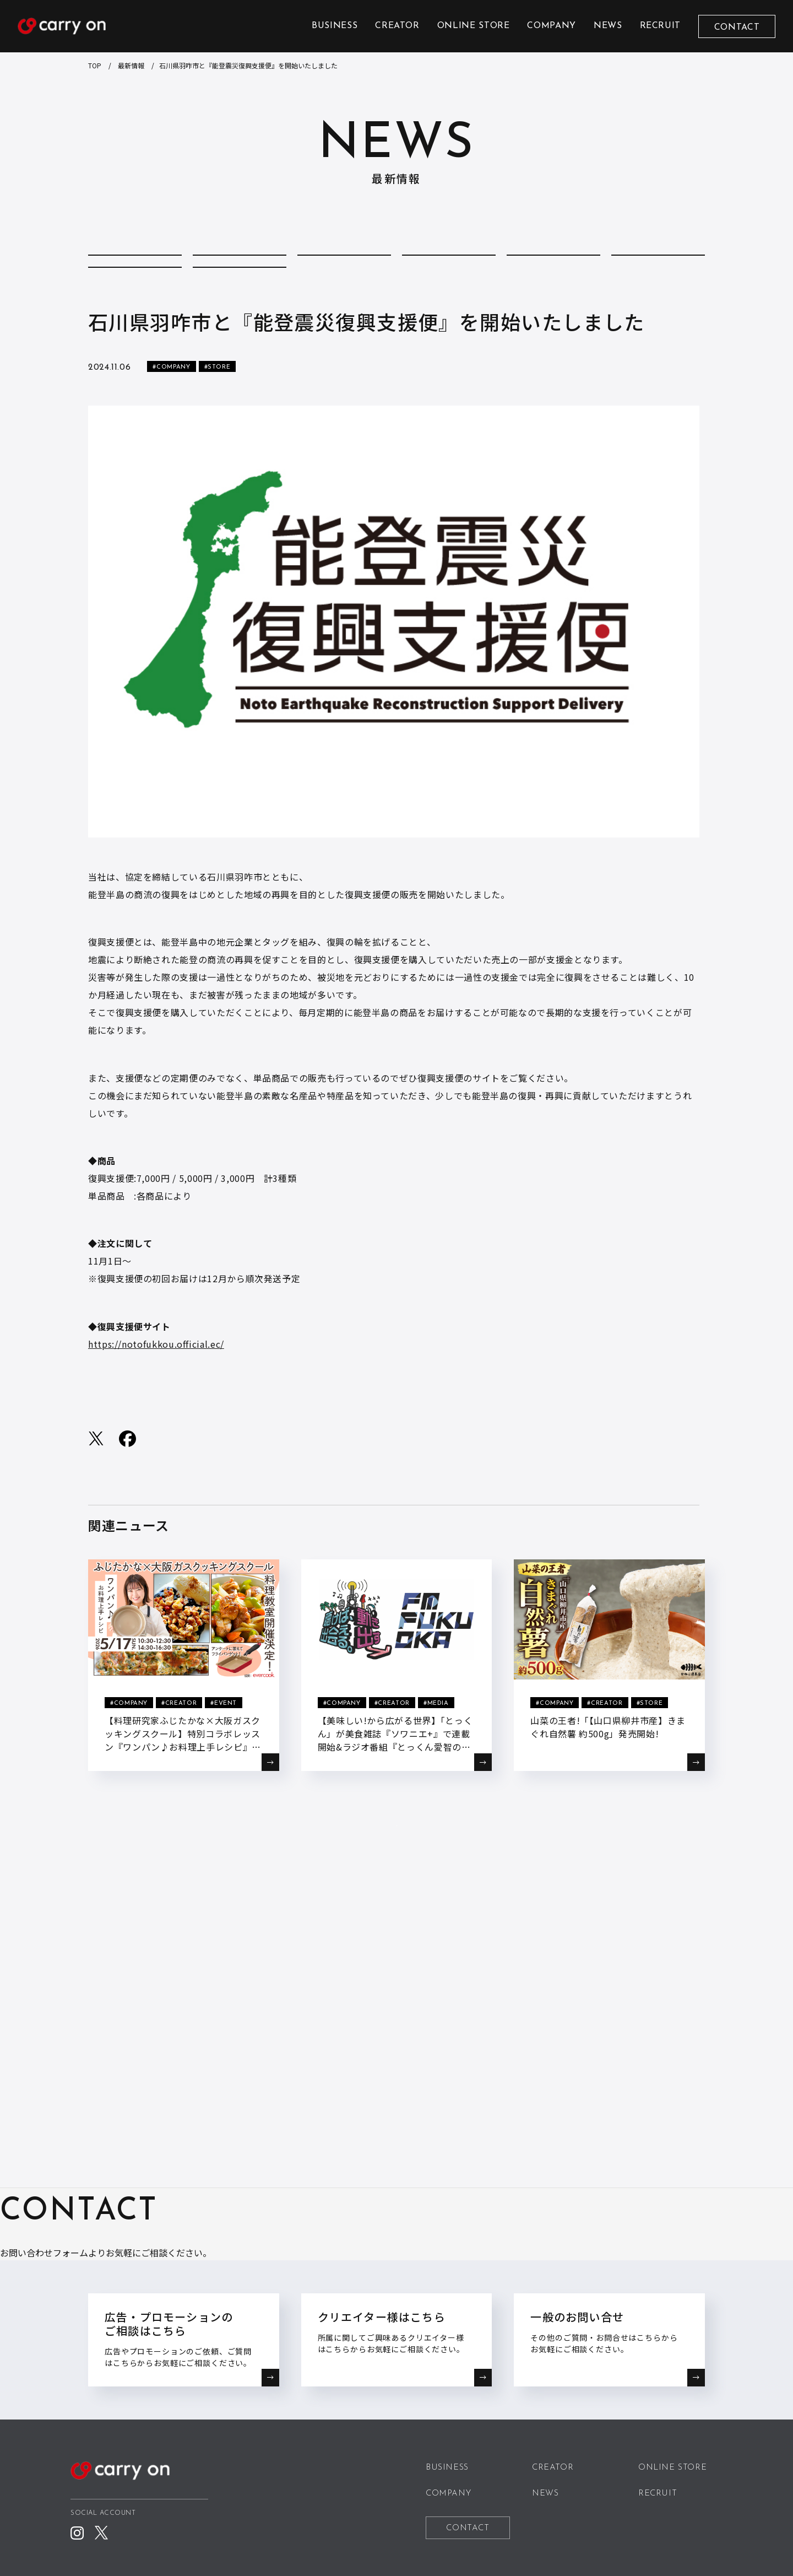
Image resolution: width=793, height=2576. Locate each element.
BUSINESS (334, 25)
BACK (396, 1877)
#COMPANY (171, 414)
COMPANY (551, 25)
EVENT (553, 267)
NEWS (608, 25)
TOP (94, 65)
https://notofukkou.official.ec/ (156, 1390)
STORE (240, 303)
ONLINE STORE (473, 25)
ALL (135, 267)
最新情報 (131, 65)
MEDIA (658, 267)
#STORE (217, 414)
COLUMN (239, 267)
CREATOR (397, 25)
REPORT (135, 303)
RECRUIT (660, 25)
